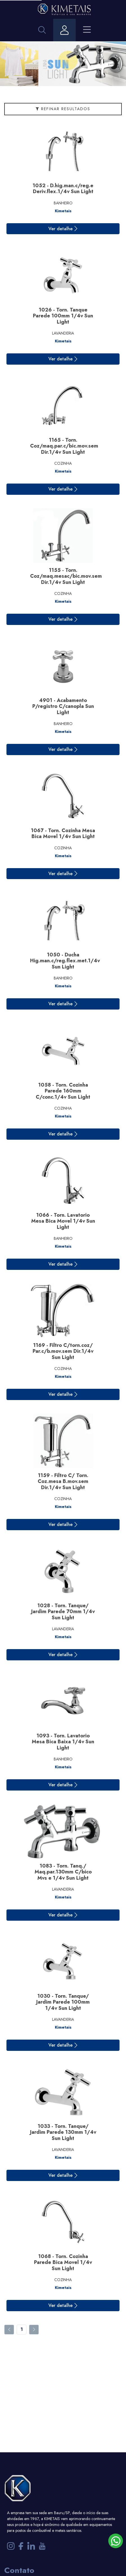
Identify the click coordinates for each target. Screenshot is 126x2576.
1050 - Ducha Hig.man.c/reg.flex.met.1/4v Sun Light (65, 960)
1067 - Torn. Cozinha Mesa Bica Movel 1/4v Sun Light (63, 833)
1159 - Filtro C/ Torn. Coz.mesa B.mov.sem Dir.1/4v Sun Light (63, 1481)
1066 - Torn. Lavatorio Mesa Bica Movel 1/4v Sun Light (63, 1221)
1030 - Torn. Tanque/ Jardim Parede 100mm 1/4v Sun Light (63, 2002)
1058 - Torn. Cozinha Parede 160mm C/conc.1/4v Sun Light (63, 1091)
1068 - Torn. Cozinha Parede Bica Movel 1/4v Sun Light (63, 2262)
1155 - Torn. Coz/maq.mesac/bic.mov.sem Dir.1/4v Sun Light (66, 576)
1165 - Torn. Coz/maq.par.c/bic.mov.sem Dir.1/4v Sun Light (64, 446)
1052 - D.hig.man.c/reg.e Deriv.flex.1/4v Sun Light (63, 188)
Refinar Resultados (63, 109)
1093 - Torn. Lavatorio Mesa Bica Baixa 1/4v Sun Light (63, 1741)
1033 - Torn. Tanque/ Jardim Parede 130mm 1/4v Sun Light (63, 2132)
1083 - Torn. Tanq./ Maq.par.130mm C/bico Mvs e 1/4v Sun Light (63, 1872)
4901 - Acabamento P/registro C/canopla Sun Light (63, 706)
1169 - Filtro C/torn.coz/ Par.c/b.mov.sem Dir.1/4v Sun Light (63, 1351)
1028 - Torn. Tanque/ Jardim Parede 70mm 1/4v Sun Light (63, 1611)
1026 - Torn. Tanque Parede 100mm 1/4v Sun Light (63, 316)
